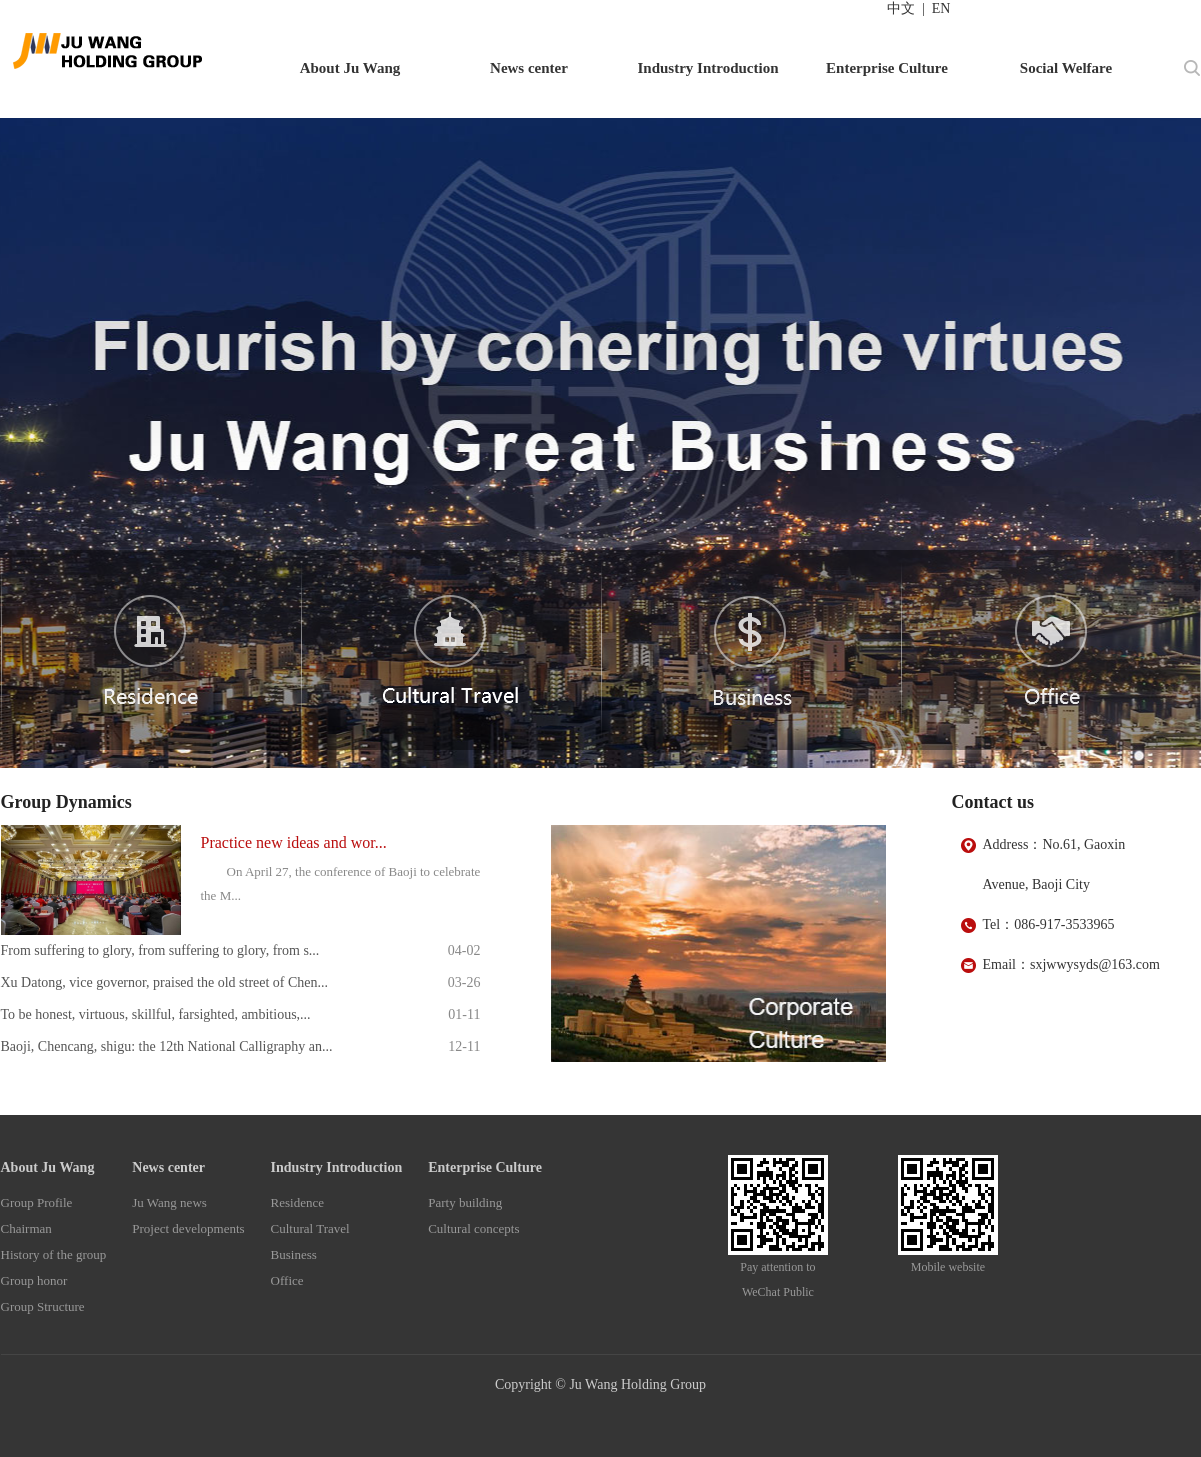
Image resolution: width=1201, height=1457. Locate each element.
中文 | (906, 8)
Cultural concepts (473, 1228)
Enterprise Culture (887, 68)
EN (938, 8)
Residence (297, 1202)
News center (529, 68)
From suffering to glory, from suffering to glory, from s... (160, 950)
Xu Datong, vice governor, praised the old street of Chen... (165, 982)
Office (287, 1280)
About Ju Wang (350, 68)
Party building (465, 1202)
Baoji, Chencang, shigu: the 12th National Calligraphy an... (167, 1046)
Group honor (34, 1280)
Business (294, 1254)
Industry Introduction (707, 68)
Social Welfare (1066, 68)
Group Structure (43, 1306)
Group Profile (37, 1202)
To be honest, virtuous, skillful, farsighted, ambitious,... (156, 1014)
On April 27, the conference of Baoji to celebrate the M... (341, 883)
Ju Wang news (169, 1202)
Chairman (26, 1228)
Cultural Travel (310, 1228)
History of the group (54, 1254)
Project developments (188, 1228)
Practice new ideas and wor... (294, 842)
